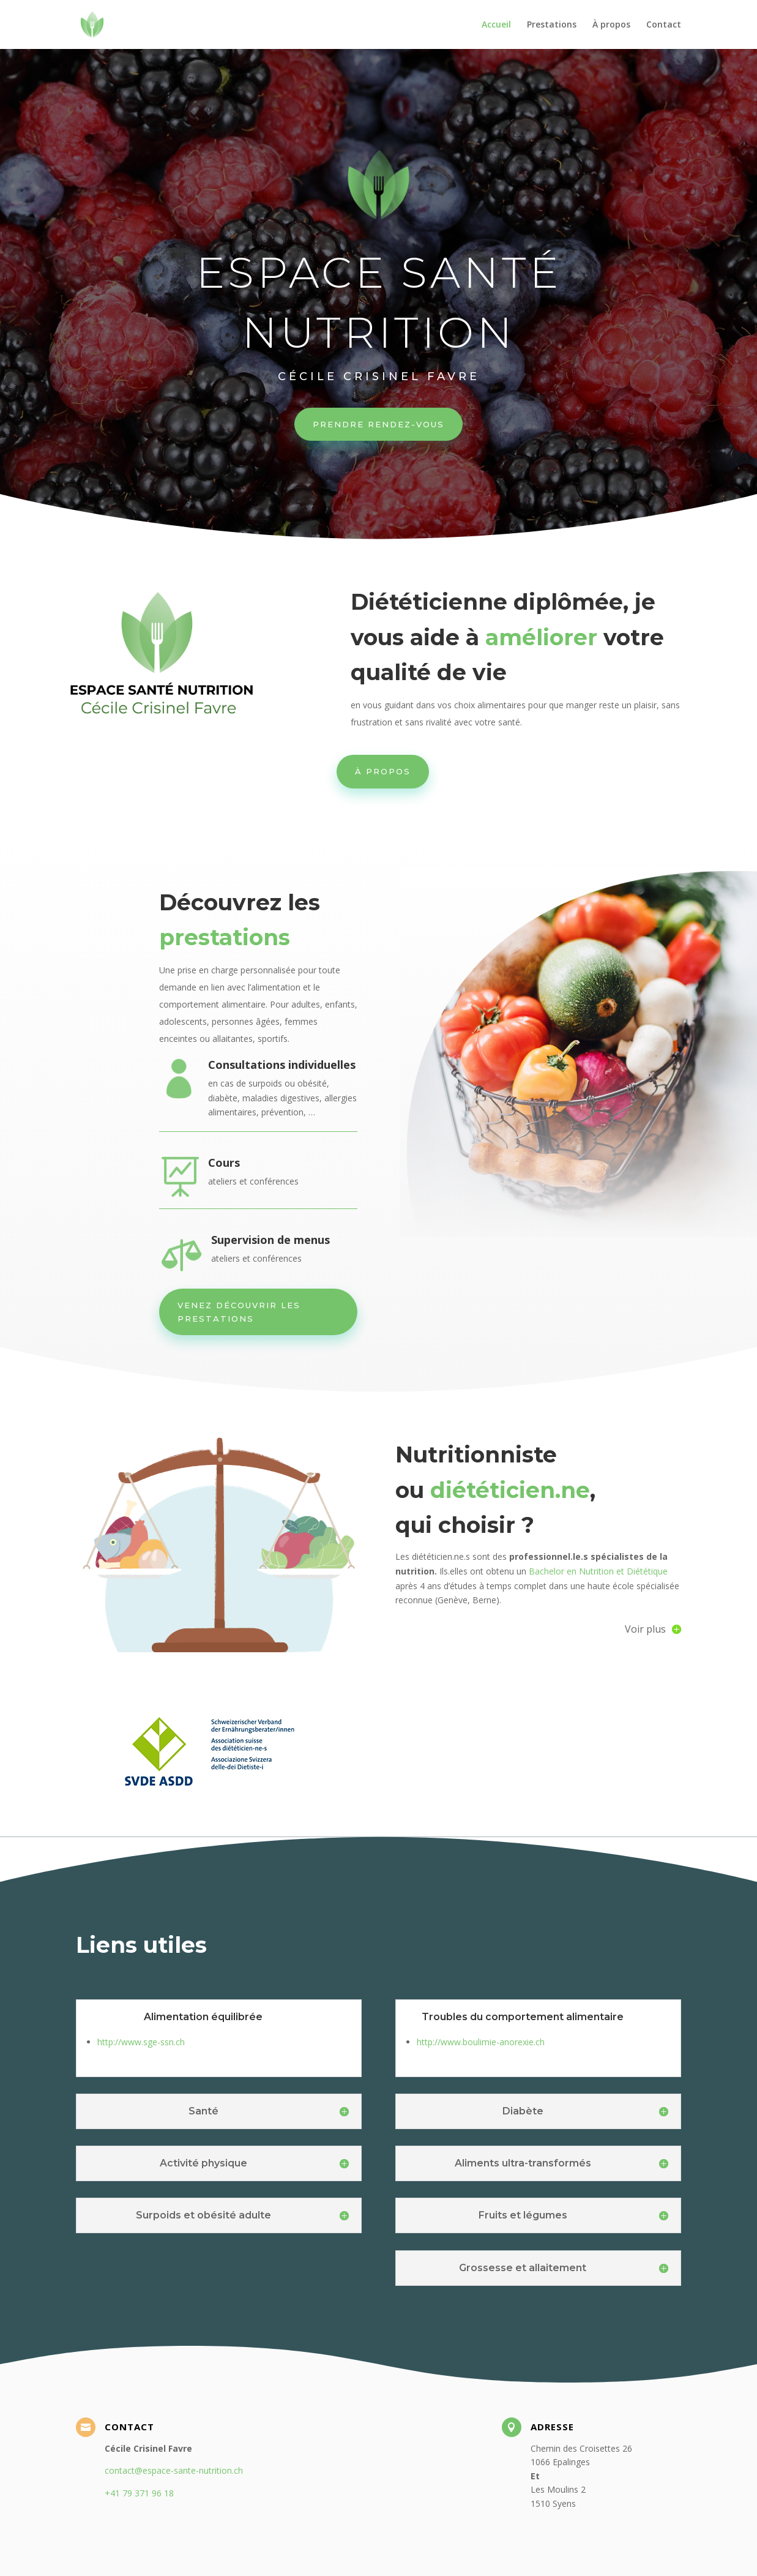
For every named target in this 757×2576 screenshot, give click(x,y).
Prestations (551, 25)
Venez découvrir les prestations (238, 1312)
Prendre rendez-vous (378, 422)
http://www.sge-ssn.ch (141, 2042)
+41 (139, 2493)
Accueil (496, 25)
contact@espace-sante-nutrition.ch (174, 2470)
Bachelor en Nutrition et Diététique (597, 1571)
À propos (611, 25)
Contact (663, 25)
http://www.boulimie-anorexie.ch (481, 2042)
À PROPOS (383, 771)
